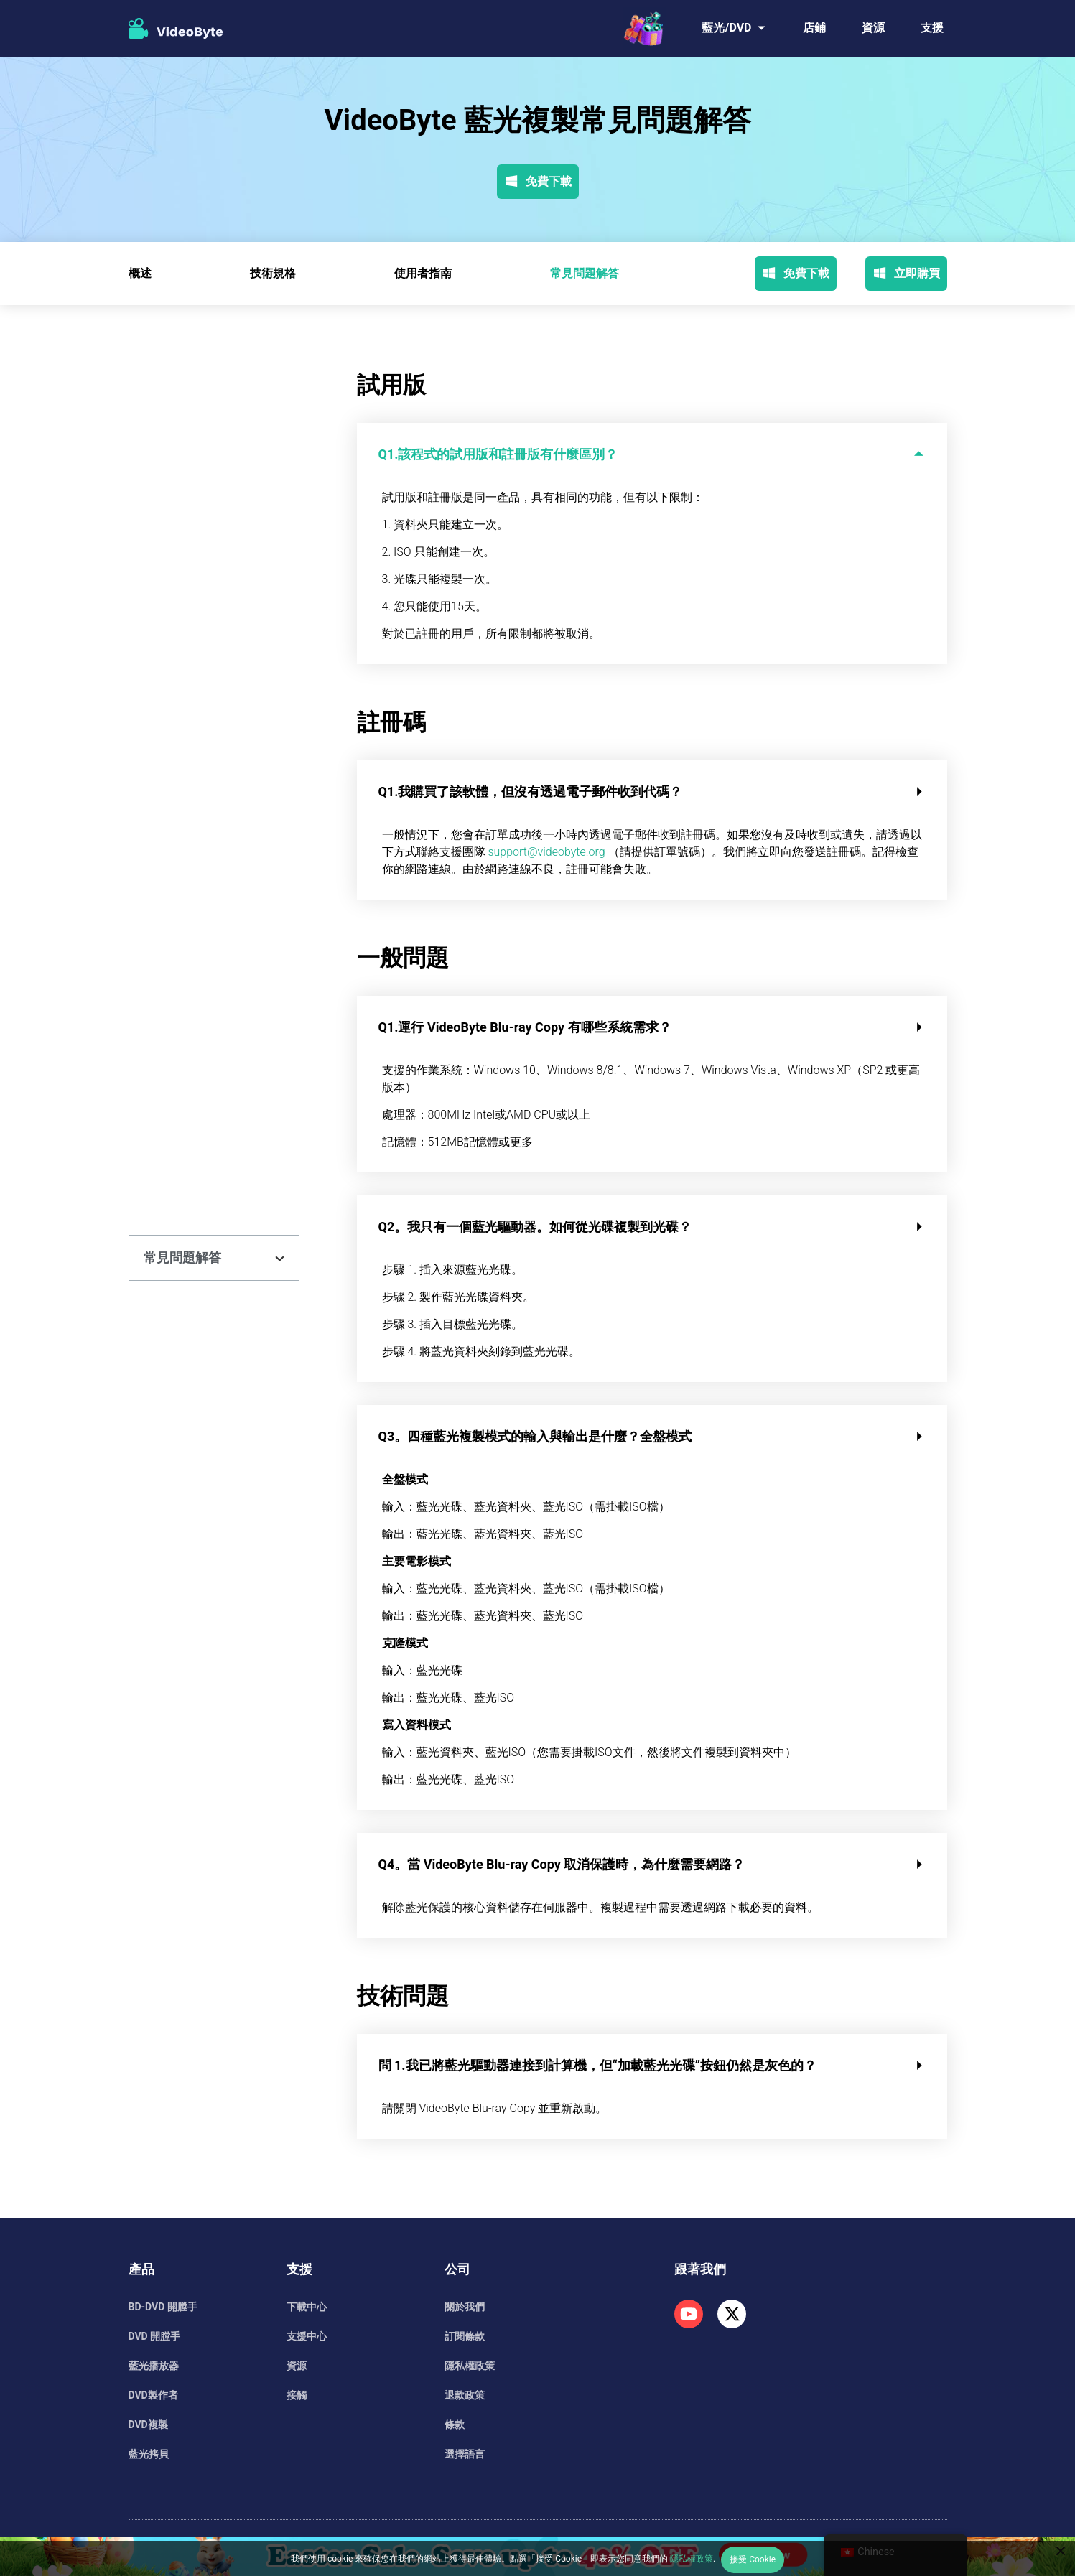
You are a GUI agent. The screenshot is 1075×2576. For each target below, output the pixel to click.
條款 (455, 2424)
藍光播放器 (154, 2365)
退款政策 (465, 2395)
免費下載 (538, 181)
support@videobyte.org (546, 852)
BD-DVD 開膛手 (163, 2307)
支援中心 (307, 2336)
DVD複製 (148, 2424)
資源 (873, 27)
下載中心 (307, 2307)
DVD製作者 (153, 2395)
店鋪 (814, 27)
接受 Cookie (753, 2559)
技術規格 (273, 273)
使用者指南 (423, 273)
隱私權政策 (470, 2365)
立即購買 (906, 273)
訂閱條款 (465, 2336)
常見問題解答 (584, 273)
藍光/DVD (726, 27)
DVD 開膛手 (155, 2336)
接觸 (297, 2395)
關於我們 (465, 2307)
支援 (932, 27)
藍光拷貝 (149, 2454)
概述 (140, 273)
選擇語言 (465, 2454)
